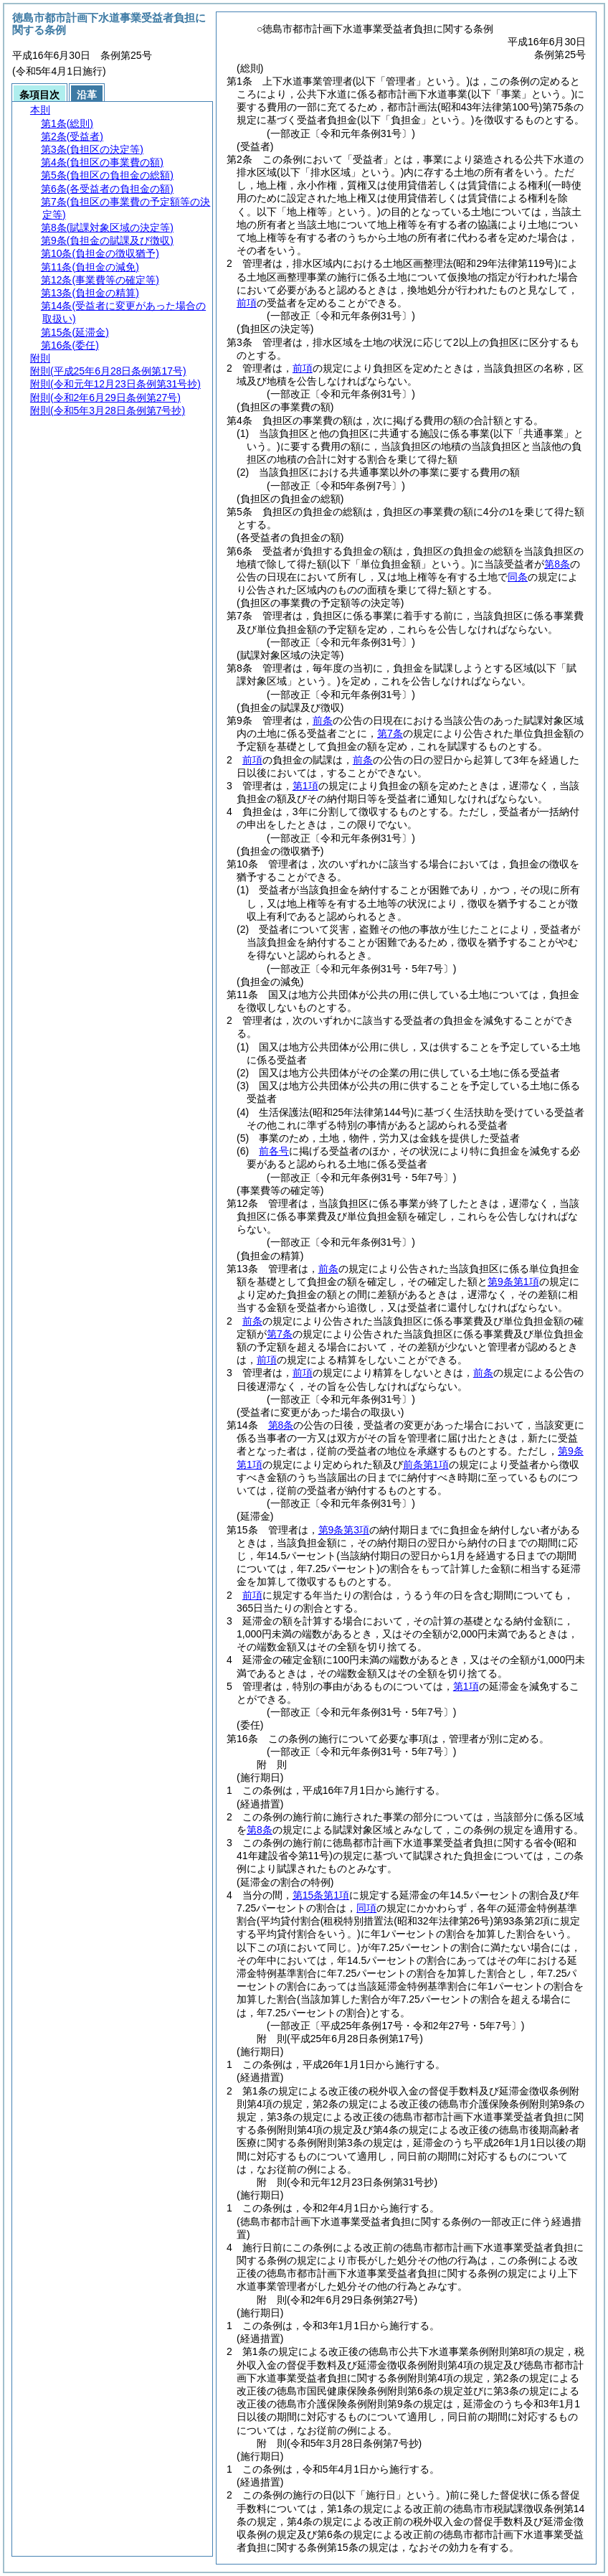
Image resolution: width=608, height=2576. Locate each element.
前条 (323, 720)
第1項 (305, 785)
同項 (366, 1908)
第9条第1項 (513, 1281)
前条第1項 (426, 1464)
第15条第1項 (321, 1895)
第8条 (557, 564)
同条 (518, 577)
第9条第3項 (344, 1530)
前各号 (274, 1151)
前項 (247, 303)
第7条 (390, 733)
